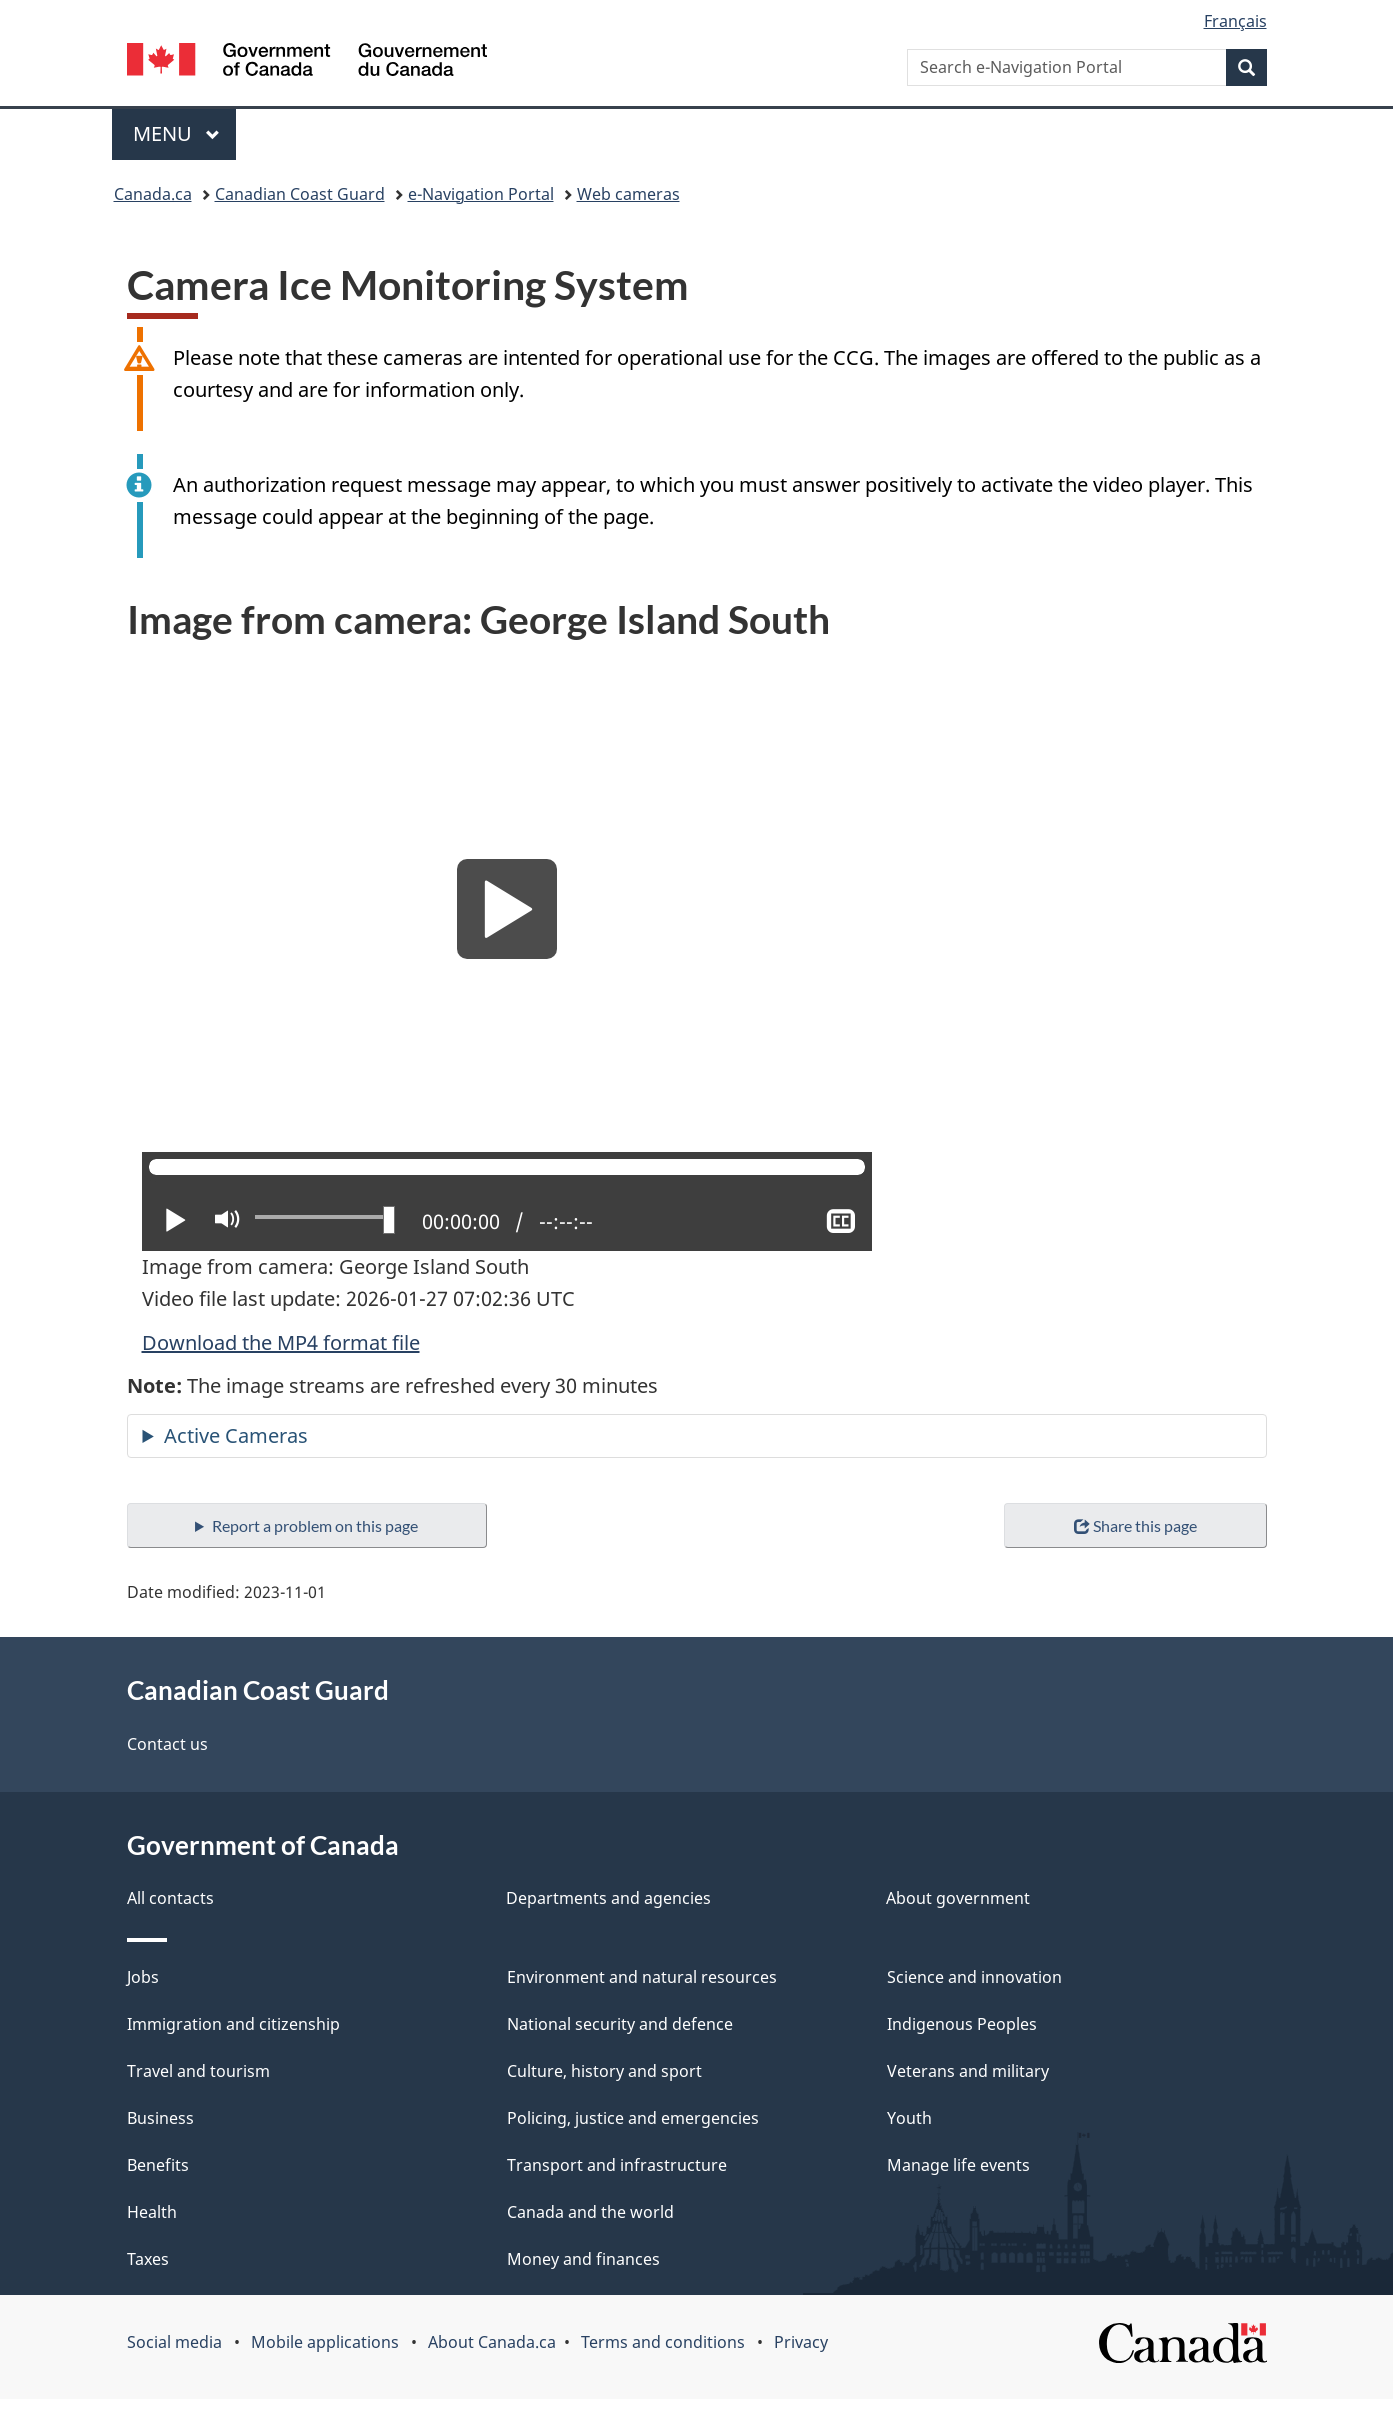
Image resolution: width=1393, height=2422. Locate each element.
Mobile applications (325, 2342)
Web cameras (628, 194)
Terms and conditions (663, 2342)
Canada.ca (153, 194)
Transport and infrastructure (617, 2165)
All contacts (170, 1898)
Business (160, 2118)
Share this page (1135, 1525)
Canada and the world (590, 2212)
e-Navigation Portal (481, 194)
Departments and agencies (608, 1898)
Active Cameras (236, 1435)
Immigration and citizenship (233, 2024)
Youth (909, 2118)
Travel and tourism (198, 2071)
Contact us (167, 1744)
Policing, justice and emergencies (633, 2118)
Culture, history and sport (604, 2071)
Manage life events (958, 2165)
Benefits (158, 2165)
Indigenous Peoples (962, 2024)
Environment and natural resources (642, 1977)
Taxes (148, 2259)
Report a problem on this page (315, 1525)
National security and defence (620, 2024)
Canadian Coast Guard (300, 194)
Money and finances (583, 2259)
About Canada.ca (492, 2342)
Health (152, 2212)
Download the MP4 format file (281, 1342)
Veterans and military (968, 2071)
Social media (174, 2342)
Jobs (143, 1977)
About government (958, 1898)
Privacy (801, 2342)
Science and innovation (974, 1977)
